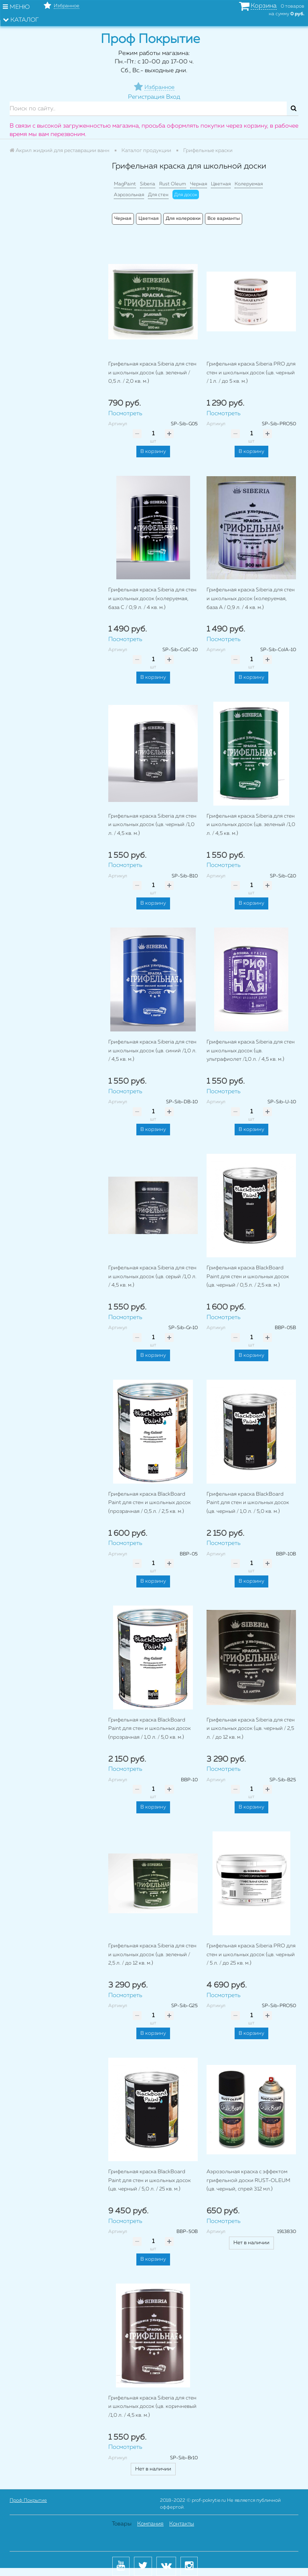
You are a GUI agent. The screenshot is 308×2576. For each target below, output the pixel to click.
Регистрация (146, 97)
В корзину (153, 451)
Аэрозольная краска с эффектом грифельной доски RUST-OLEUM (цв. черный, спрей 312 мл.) (248, 2180)
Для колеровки (183, 218)
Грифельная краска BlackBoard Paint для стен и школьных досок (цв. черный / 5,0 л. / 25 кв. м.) (149, 2180)
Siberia (147, 184)
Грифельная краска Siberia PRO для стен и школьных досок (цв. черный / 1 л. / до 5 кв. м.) (251, 372)
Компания (150, 2524)
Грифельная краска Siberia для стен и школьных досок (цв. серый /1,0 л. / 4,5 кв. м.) (152, 1276)
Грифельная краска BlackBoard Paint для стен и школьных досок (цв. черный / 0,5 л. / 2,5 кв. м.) (248, 1276)
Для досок (185, 195)
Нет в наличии (251, 2242)
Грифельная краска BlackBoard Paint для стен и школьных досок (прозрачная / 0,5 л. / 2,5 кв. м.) (149, 1503)
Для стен (158, 195)
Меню (16, 7)
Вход (173, 97)
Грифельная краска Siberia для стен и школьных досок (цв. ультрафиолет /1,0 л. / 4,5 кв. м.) (251, 1050)
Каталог (21, 19)
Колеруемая (249, 184)
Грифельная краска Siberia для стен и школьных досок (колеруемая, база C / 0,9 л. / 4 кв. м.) (152, 598)
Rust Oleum (172, 184)
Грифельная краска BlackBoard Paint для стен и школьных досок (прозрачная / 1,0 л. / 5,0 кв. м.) (149, 1728)
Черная (198, 184)
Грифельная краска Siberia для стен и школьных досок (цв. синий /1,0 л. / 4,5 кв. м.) (152, 1050)
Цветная (221, 184)
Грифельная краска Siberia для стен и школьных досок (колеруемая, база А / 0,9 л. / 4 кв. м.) (251, 598)
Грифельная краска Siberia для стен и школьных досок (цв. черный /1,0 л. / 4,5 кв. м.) (152, 825)
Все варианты (223, 218)
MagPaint (125, 184)
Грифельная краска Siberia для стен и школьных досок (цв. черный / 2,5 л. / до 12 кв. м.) (251, 1728)
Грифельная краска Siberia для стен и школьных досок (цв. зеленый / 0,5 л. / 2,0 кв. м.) (152, 372)
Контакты (181, 2524)
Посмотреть (125, 413)
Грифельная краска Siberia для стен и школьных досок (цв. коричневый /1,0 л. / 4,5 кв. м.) (152, 2406)
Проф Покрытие (28, 2500)
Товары (122, 2524)
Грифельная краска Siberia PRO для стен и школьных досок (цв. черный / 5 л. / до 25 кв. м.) (251, 1954)
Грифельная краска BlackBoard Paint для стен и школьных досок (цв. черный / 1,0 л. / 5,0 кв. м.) (248, 1503)
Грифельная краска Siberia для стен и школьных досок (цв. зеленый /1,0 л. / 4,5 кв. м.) (251, 825)
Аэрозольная (129, 195)
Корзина (264, 6)
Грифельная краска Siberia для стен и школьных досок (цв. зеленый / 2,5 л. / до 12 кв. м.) (152, 1954)
